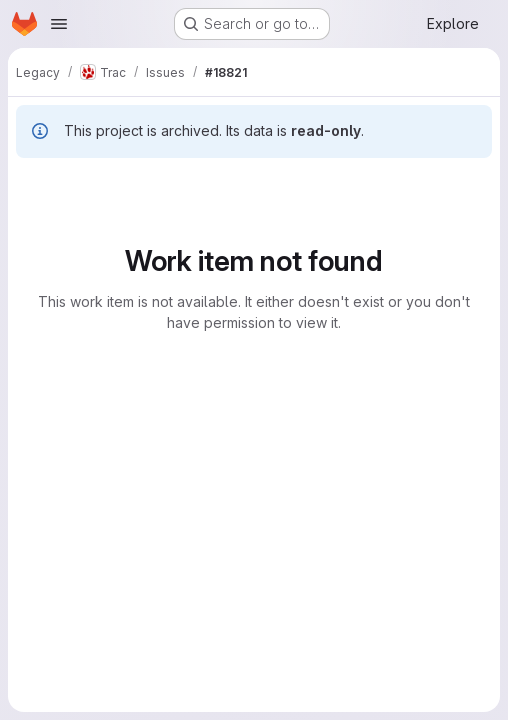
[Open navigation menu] (59, 24)
